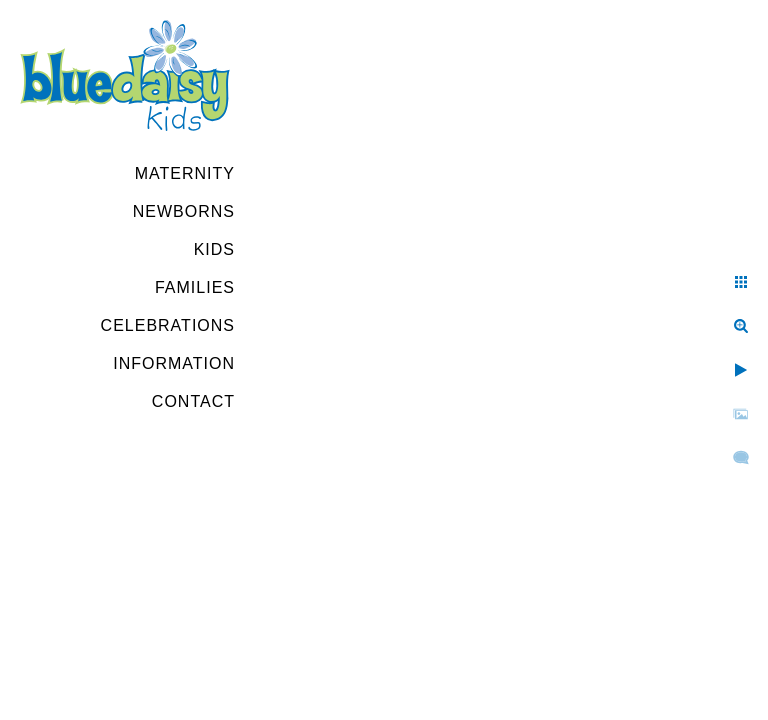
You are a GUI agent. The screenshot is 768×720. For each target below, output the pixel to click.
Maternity (185, 173)
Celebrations (168, 325)
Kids (214, 249)
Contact (193, 401)
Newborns (184, 211)
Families (195, 287)
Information (174, 363)
